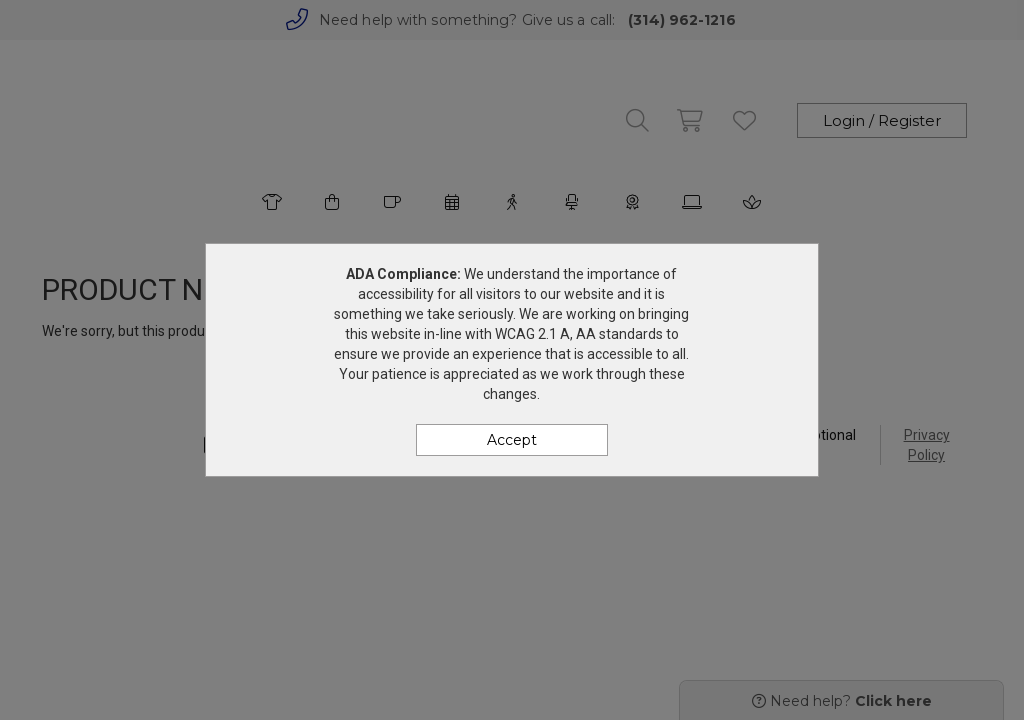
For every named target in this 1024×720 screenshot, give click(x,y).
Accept (512, 440)
